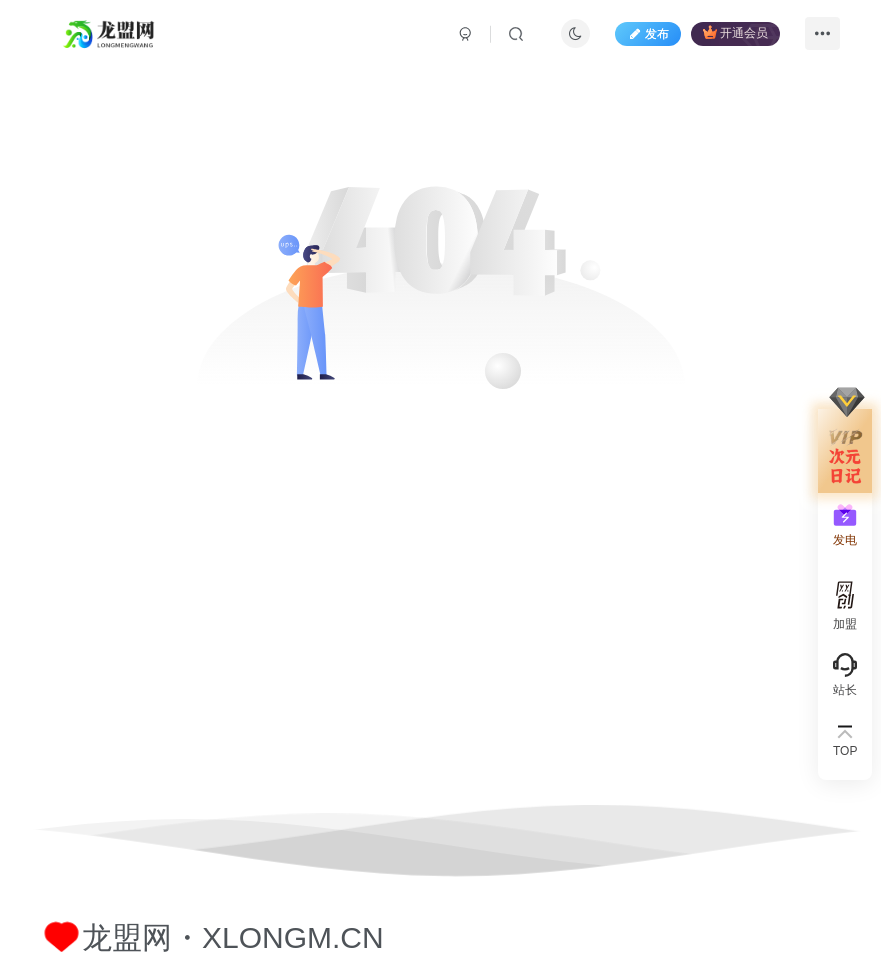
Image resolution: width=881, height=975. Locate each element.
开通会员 (735, 32)
